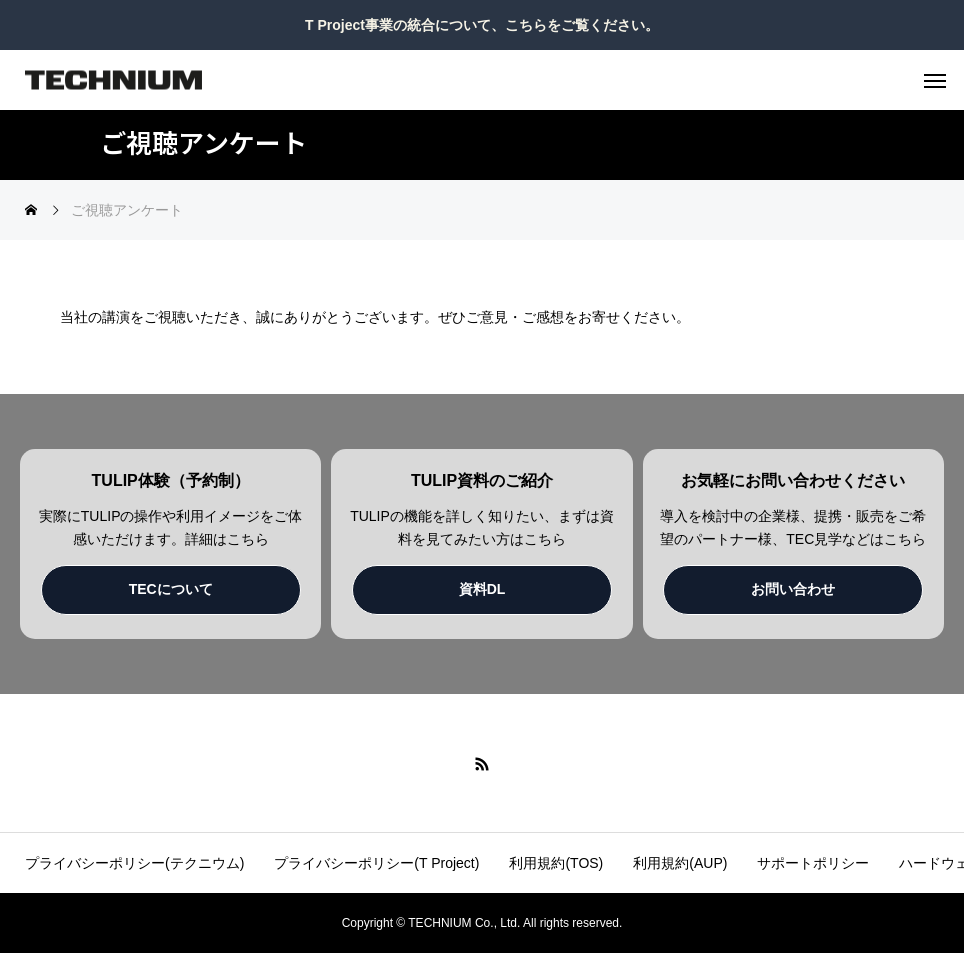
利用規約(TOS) (556, 863)
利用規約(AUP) (680, 863)
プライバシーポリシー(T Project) (376, 863)
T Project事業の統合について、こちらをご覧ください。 (482, 25)
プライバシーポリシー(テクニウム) (134, 863)
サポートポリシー (813, 863)
